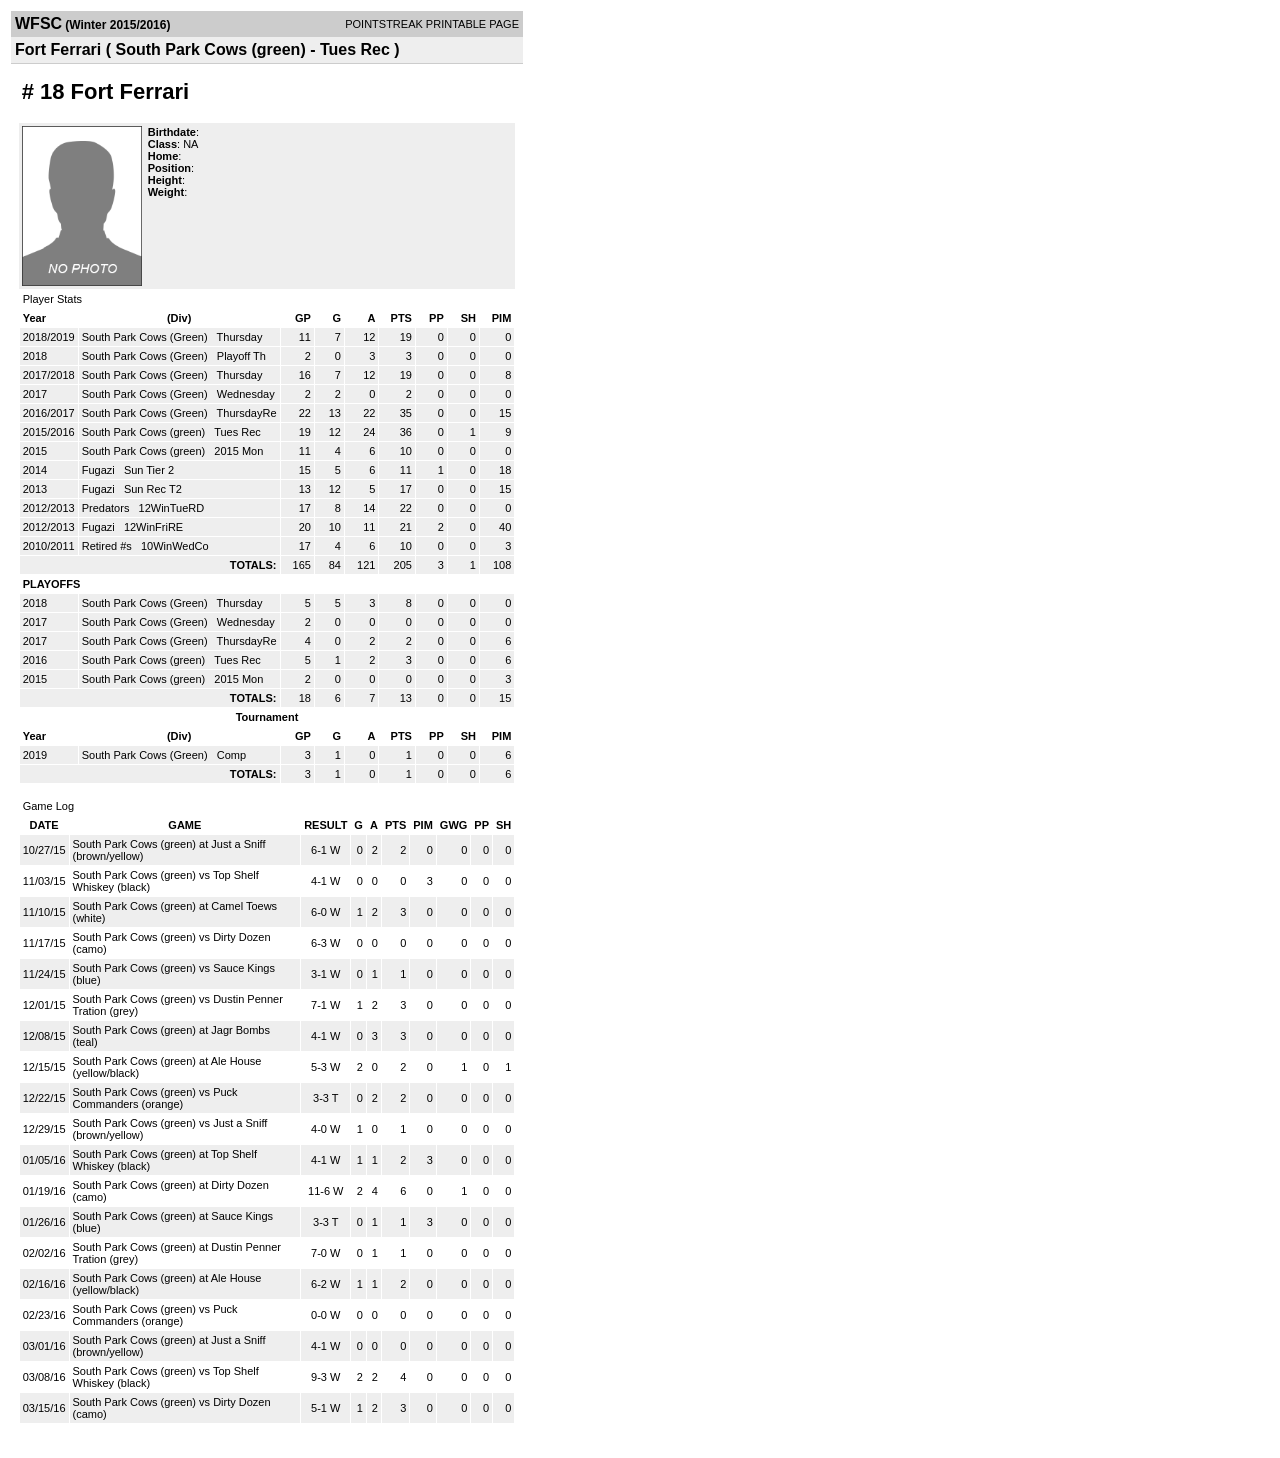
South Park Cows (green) (145, 432)
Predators (107, 508)
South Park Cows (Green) (146, 337)
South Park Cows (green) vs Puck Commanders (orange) (155, 1098)
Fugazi (100, 470)
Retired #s (108, 546)
